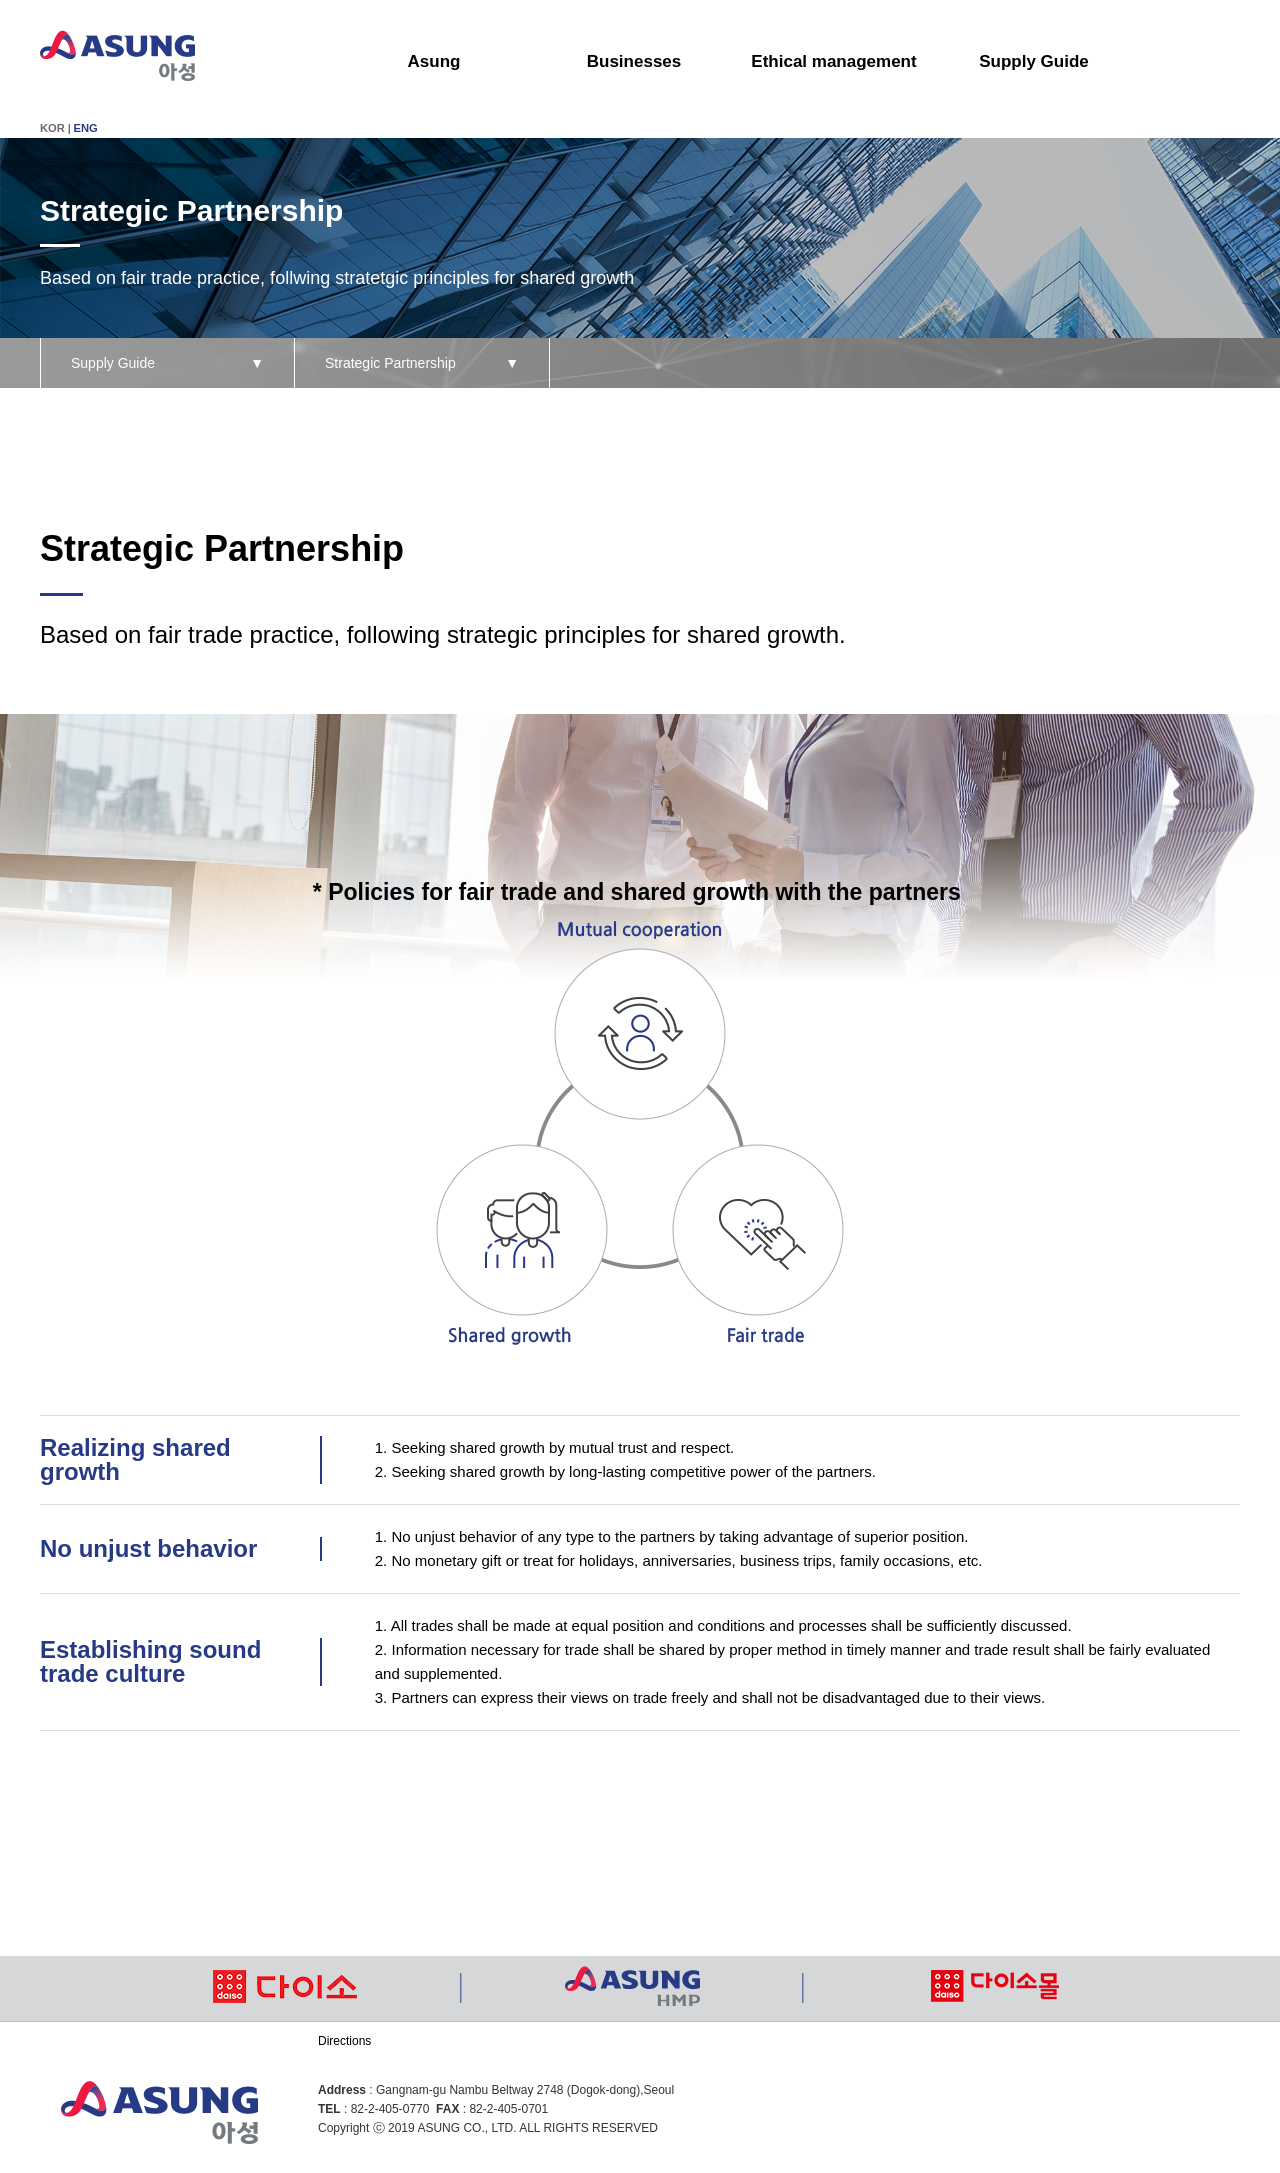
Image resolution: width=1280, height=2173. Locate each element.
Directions (344, 2041)
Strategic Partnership (422, 363)
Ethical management (833, 61)
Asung (434, 61)
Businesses (634, 61)
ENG (86, 128)
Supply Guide (1034, 61)
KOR (52, 128)
